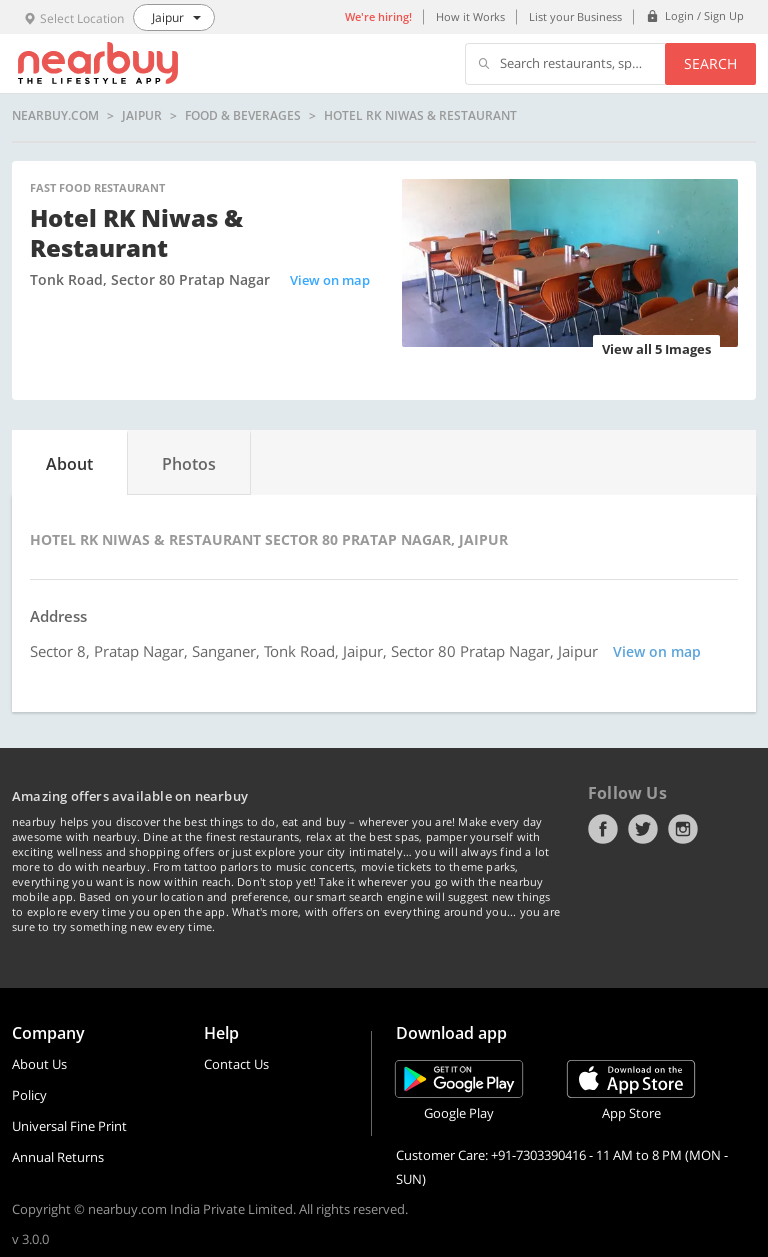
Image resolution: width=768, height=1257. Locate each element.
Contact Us (236, 1064)
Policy (29, 1095)
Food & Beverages (243, 116)
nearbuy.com (55, 116)
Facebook (603, 829)
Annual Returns (58, 1157)
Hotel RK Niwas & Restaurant (420, 116)
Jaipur (142, 116)
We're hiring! (378, 16)
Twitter (643, 829)
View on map (330, 280)
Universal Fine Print (69, 1126)
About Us (39, 1064)
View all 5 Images (656, 349)
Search (710, 63)
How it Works (470, 16)
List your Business (575, 16)
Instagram (683, 829)
